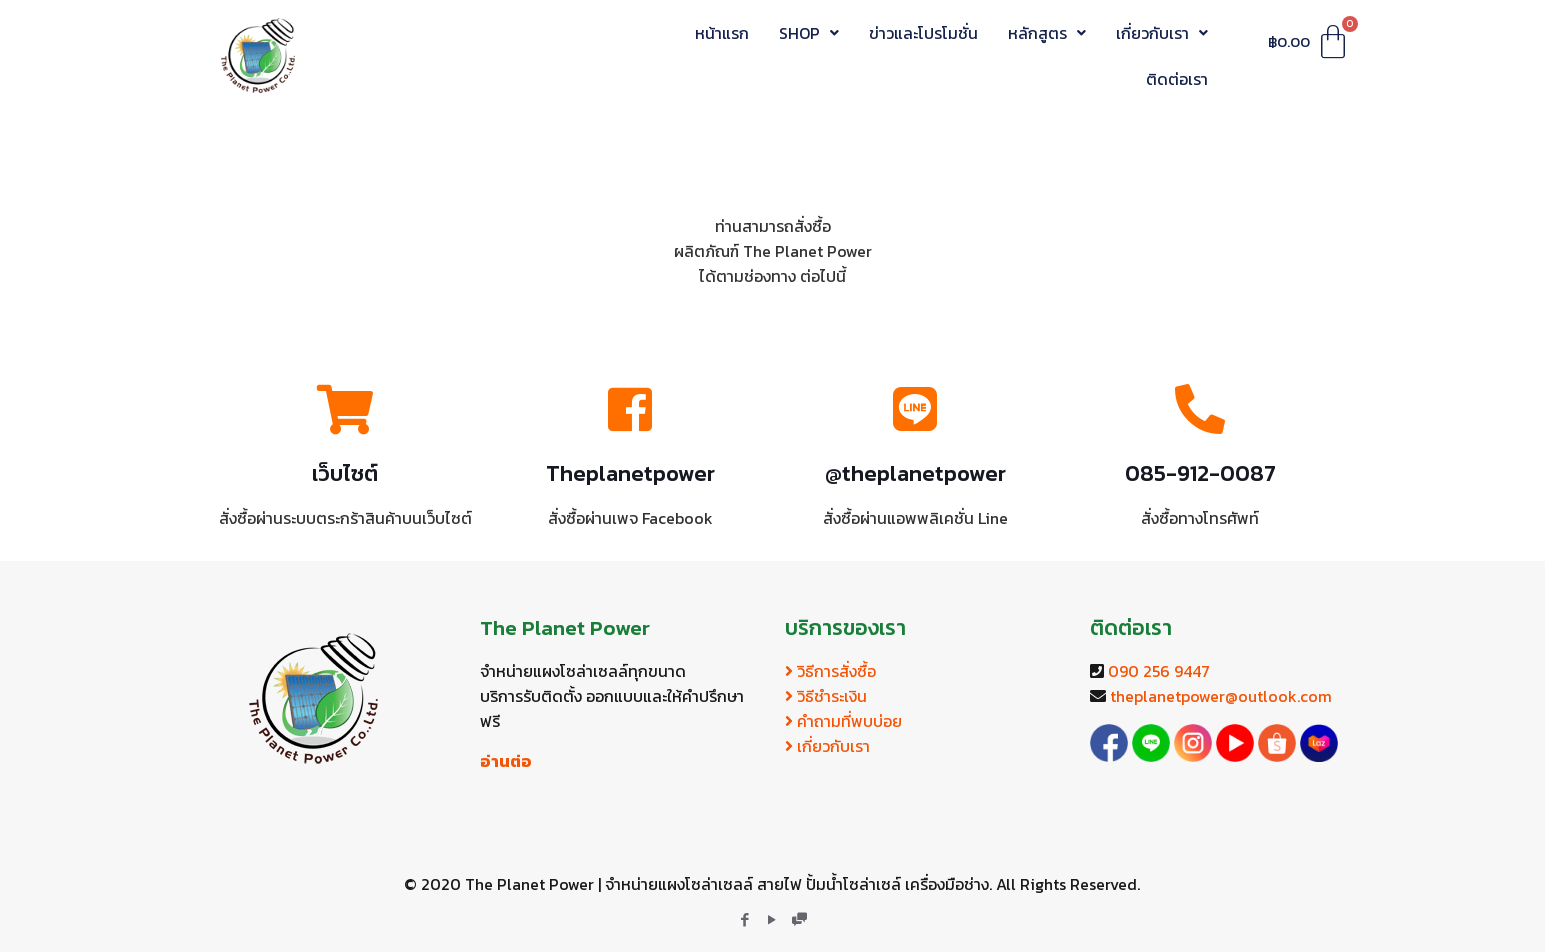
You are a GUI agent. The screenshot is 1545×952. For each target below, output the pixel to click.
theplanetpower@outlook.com (1221, 696)
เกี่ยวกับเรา (1162, 33)
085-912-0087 (1200, 473)
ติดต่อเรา (1177, 79)
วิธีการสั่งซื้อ (830, 671)
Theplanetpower (630, 473)
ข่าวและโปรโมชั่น (923, 33)
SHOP (809, 33)
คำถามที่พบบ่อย (843, 721)
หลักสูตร (1047, 33)
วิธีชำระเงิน (826, 696)
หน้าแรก (722, 33)
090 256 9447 (1159, 671)
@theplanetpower (915, 473)
